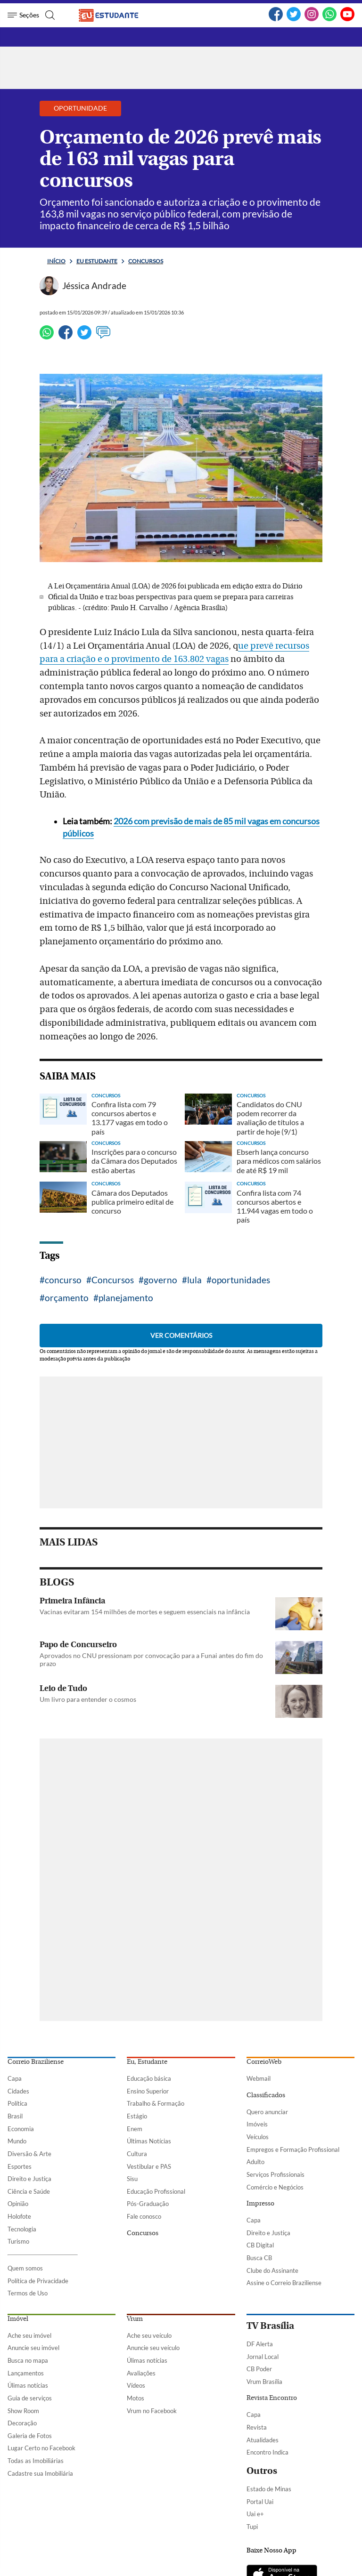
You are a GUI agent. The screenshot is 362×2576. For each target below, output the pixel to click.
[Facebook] (276, 19)
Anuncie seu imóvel (33, 2347)
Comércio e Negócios (275, 2187)
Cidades (18, 2091)
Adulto (255, 2161)
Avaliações (141, 2373)
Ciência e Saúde (29, 2191)
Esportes (20, 2166)
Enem (134, 2129)
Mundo (17, 2141)
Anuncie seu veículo (153, 2347)
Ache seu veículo (149, 2335)
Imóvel (18, 2319)
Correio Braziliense (36, 2062)
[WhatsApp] (329, 19)
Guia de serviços (30, 2398)
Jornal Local (263, 2356)
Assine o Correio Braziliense (284, 2282)
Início (56, 261)
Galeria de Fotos (30, 2435)
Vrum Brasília (264, 2381)
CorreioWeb (264, 2062)
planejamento (126, 1297)
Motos (135, 2398)
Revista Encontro (272, 2398)
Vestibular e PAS (149, 2166)
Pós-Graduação (148, 2203)
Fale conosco (144, 2216)
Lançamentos (26, 2373)
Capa (15, 2078)
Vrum (135, 2319)
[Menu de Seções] (23, 15)
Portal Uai (260, 2501)
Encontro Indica (267, 2452)
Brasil (15, 2116)
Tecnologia (22, 2229)
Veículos (258, 2137)
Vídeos (136, 2385)
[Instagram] (311, 19)
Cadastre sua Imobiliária (40, 2473)
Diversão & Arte (29, 2153)
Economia (21, 2129)
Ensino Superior (148, 2091)
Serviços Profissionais (275, 2174)
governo (160, 1279)
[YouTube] (347, 19)
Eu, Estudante (147, 2062)
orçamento (67, 1297)
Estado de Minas (269, 2489)
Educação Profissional (156, 2191)
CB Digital (260, 2245)
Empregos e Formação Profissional (293, 2149)
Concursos (145, 261)
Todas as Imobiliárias (36, 2460)
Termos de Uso (28, 2293)
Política (17, 2103)
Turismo (18, 2241)
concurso (63, 1279)
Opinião (18, 2203)
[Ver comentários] (103, 336)
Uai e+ (255, 2514)
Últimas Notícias (149, 2141)
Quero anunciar (267, 2112)
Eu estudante (96, 261)
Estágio (137, 2116)
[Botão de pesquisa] (49, 15)
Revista (257, 2427)
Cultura (137, 2153)
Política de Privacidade (38, 2281)
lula (194, 1279)
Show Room (23, 2411)
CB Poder (259, 2369)
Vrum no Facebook (152, 2411)
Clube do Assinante (272, 2270)
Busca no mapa (28, 2360)
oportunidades (241, 1279)
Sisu (132, 2178)
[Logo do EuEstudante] (116, 15)
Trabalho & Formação (155, 2103)
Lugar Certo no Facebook (41, 2448)
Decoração (22, 2423)
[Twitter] (294, 19)
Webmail (259, 2078)
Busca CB (259, 2258)
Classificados (266, 2095)
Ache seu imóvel (29, 2335)
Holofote (19, 2216)
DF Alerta (260, 2344)
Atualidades (263, 2440)
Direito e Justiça (29, 2178)
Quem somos (25, 2268)
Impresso (260, 2203)
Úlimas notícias (28, 2385)
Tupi (252, 2526)
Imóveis (257, 2124)
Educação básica (149, 2078)
